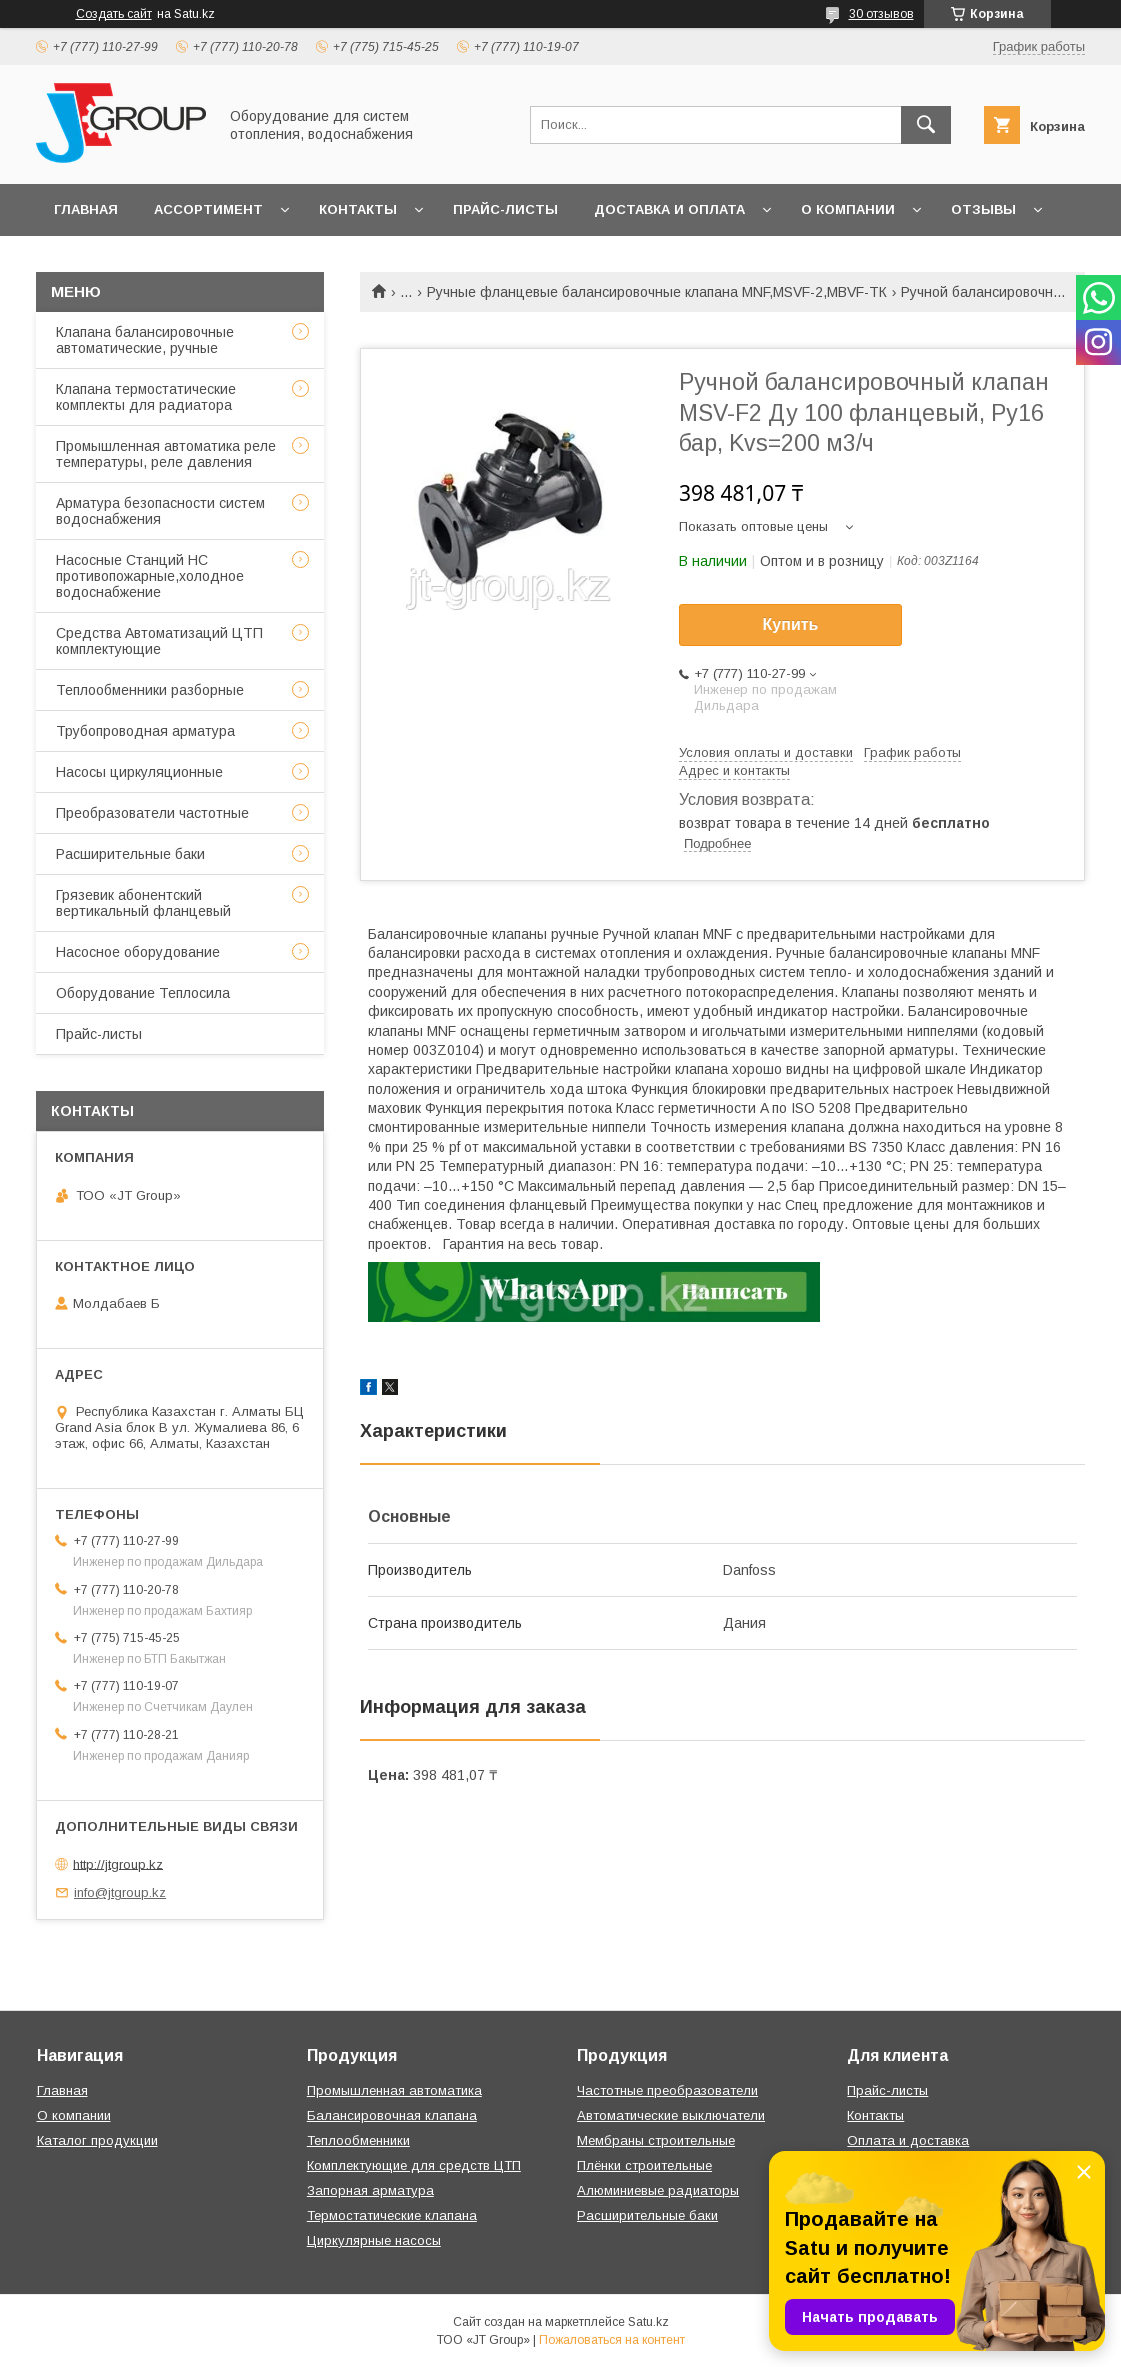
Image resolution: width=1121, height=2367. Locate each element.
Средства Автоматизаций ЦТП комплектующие (159, 641)
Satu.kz (648, 2322)
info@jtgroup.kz (120, 1892)
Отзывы (983, 209)
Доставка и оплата (669, 209)
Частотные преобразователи (667, 2090)
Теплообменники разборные (150, 690)
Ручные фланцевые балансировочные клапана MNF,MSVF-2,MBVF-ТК (657, 292)
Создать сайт (114, 14)
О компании (848, 209)
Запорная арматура (370, 2190)
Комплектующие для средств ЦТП (414, 2165)
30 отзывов (881, 14)
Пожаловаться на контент (612, 2340)
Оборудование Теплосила (143, 993)
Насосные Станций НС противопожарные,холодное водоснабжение (150, 576)
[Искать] (926, 125)
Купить (791, 624)
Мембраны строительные (656, 2140)
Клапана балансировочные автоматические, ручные (145, 340)
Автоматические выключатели (671, 2115)
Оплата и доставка (908, 2140)
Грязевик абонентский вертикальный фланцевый (143, 903)
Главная (86, 209)
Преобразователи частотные (152, 813)
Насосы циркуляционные (139, 772)
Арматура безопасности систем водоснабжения (160, 511)
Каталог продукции (97, 2140)
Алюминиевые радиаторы (658, 2190)
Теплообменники (358, 2140)
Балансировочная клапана (392, 2115)
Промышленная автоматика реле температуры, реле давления (166, 454)
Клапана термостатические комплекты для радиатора (146, 397)
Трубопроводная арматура (145, 731)
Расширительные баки (130, 854)
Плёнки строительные (644, 2165)
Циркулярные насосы (374, 2240)
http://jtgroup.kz (118, 1863)
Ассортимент (208, 209)
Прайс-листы (505, 209)
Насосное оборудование (138, 952)
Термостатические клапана (392, 2215)
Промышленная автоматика (394, 2090)
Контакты (358, 209)
